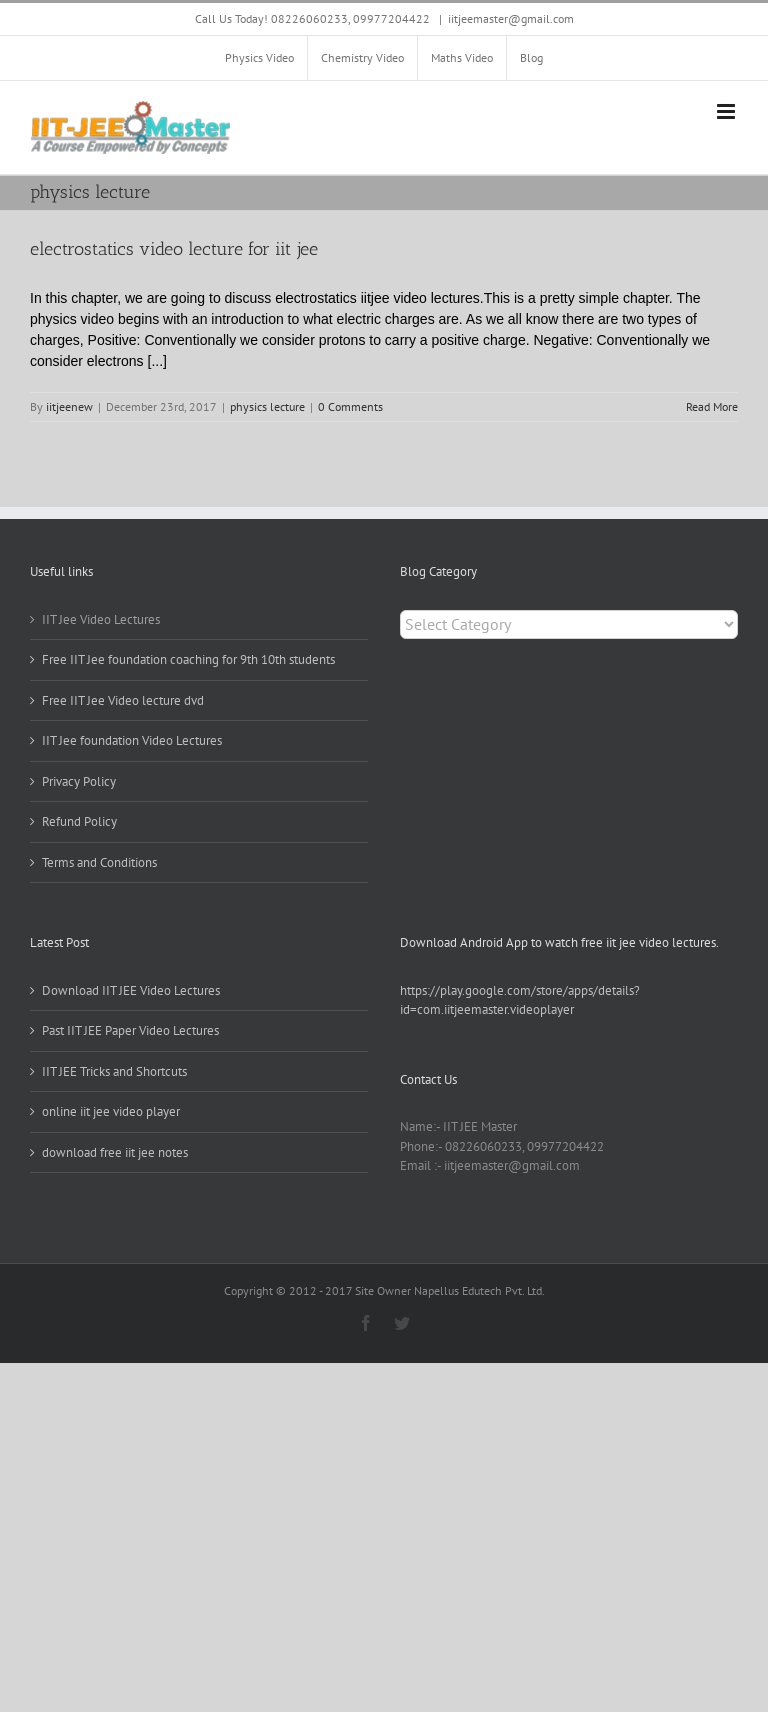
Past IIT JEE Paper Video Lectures (130, 1030)
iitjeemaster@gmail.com (511, 18)
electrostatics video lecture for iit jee (174, 249)
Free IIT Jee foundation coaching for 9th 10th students (188, 659)
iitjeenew (69, 406)
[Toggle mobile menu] (727, 111)
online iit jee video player (111, 1111)
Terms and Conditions (99, 862)
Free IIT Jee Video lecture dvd (123, 700)
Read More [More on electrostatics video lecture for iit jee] (712, 406)
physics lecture (267, 406)
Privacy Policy (79, 781)
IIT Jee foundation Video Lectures (132, 740)
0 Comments (350, 406)
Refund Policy (79, 821)
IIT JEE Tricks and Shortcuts (114, 1071)
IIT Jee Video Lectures (101, 619)
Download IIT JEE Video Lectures (131, 990)
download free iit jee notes (115, 1152)
